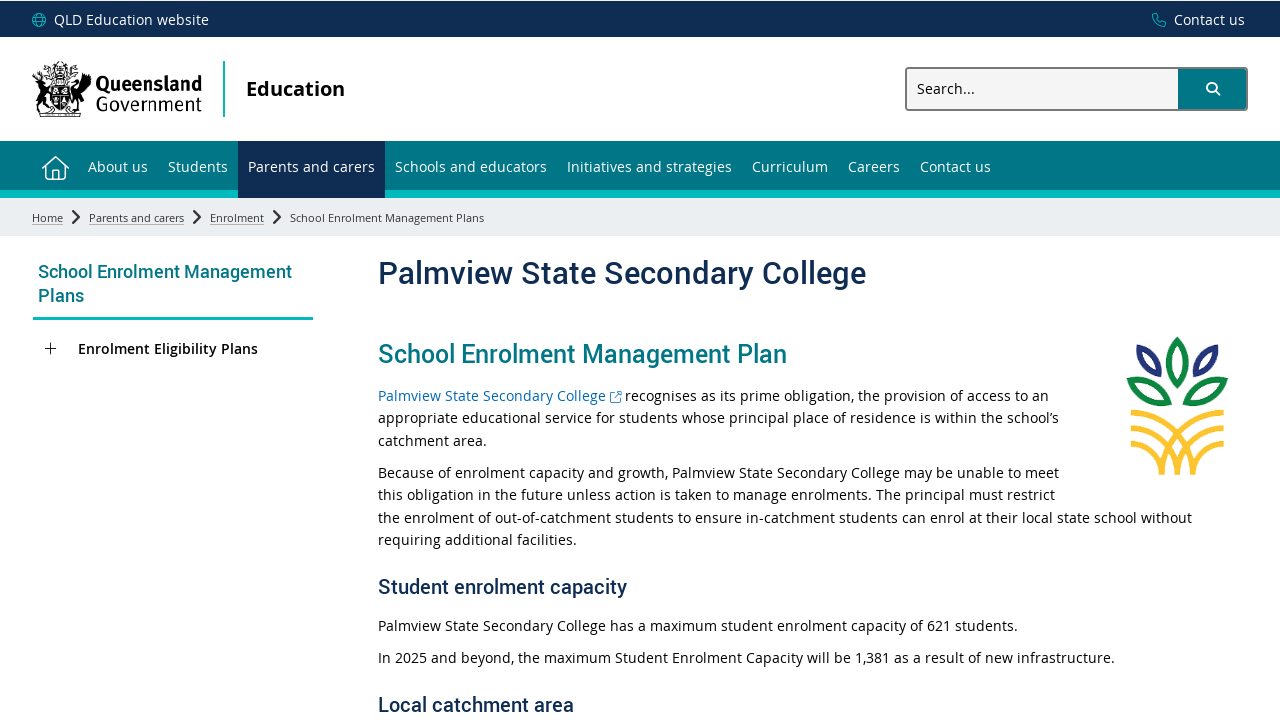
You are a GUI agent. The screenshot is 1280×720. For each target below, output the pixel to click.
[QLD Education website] (120, 20)
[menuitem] (55, 165)
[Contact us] (1193, 20)
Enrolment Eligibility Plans (168, 348)
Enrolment (237, 217)
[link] (173, 285)
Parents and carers (136, 217)
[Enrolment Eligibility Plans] (50, 349)
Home (47, 217)
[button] (1212, 89)
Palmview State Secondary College (499, 395)
